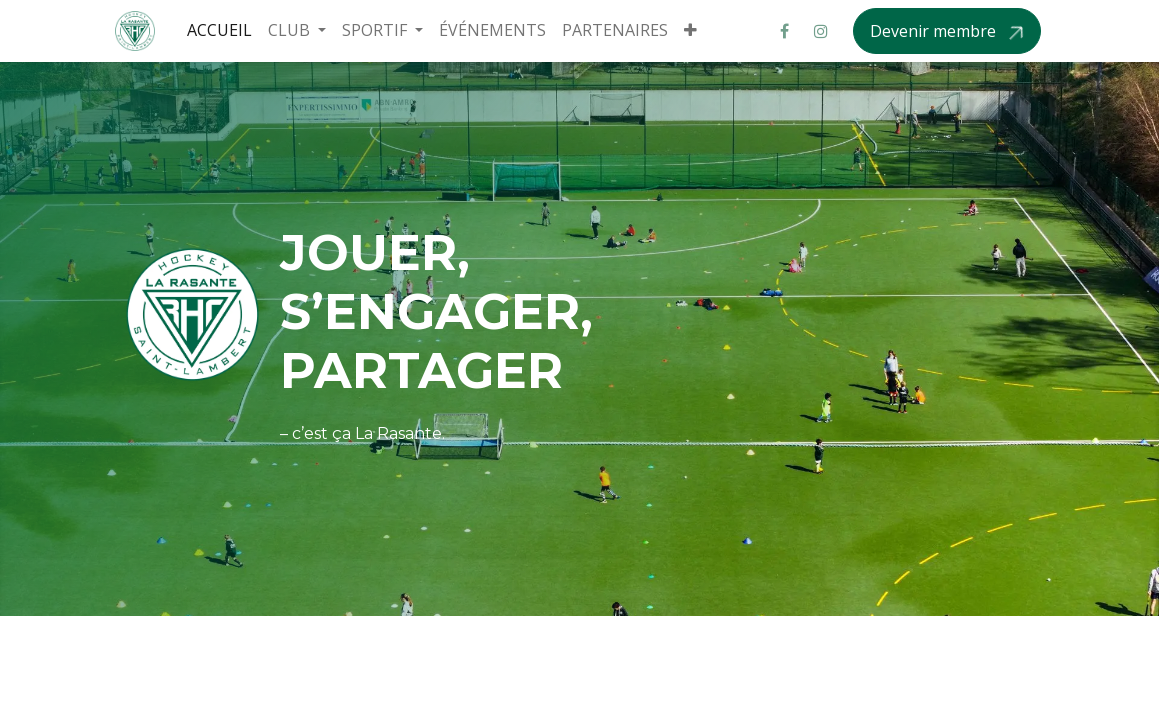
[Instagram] (821, 31)
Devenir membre (935, 31)
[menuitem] (219, 30)
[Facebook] (785, 31)
